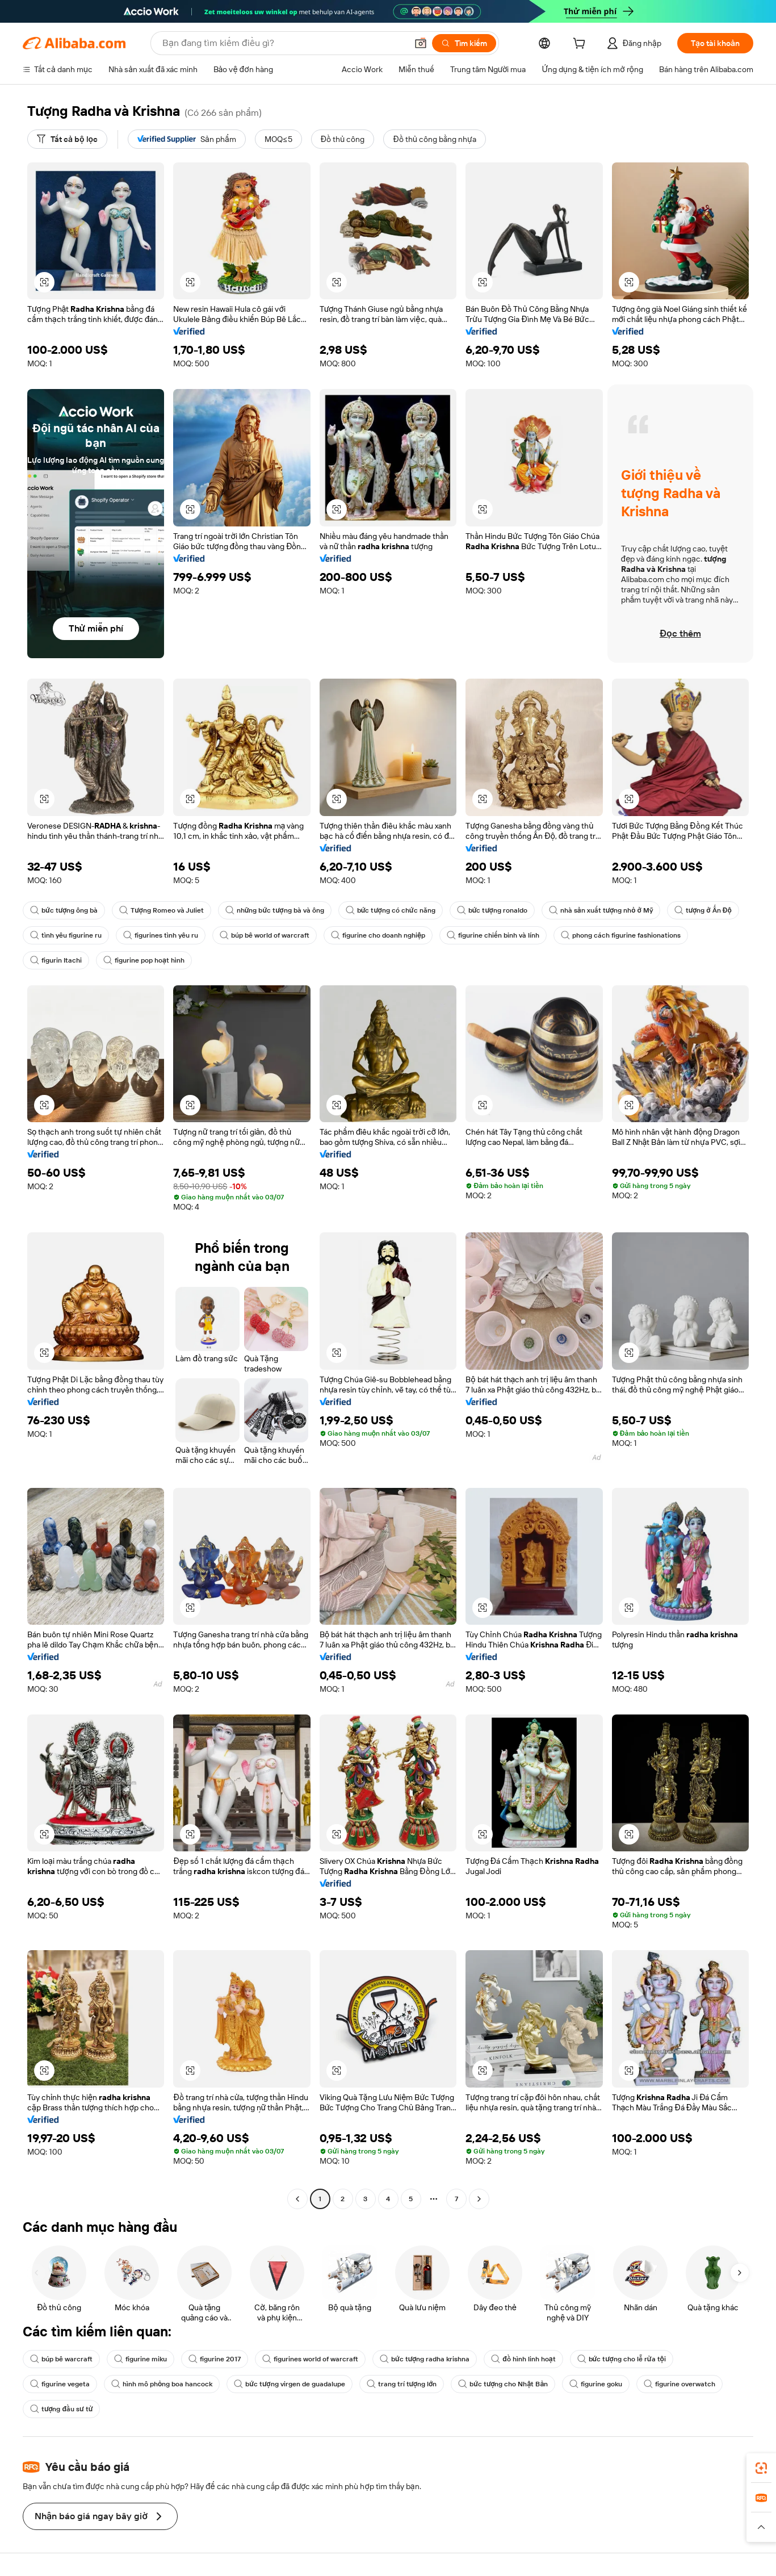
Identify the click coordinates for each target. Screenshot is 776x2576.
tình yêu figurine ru (66, 935)
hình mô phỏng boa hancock (161, 2384)
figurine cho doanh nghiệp (378, 935)
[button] (420, 43)
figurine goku (595, 2384)
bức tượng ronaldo (492, 910)
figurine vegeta (60, 2384)
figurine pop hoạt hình (143, 960)
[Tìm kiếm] (464, 43)
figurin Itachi (56, 960)
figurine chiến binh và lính (493, 935)
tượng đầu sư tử (61, 2409)
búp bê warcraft (61, 2359)
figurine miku (140, 2359)
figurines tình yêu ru (160, 935)
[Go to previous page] (297, 2199)
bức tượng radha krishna (424, 2359)
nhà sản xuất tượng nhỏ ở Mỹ (601, 910)
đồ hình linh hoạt (523, 2359)
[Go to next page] (479, 2199)
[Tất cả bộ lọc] (67, 139)
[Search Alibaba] (283, 43)
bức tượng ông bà (64, 910)
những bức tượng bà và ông (274, 910)
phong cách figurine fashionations (621, 935)
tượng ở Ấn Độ (703, 910)
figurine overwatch (679, 2384)
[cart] (581, 44)
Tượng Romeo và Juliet (161, 910)
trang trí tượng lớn (402, 2384)
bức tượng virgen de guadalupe (289, 2384)
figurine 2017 (214, 2359)
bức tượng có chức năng (390, 910)
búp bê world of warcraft (264, 935)
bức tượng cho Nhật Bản (503, 2384)
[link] (761, 2468)
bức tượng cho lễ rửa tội (621, 2359)
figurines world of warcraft (310, 2359)
